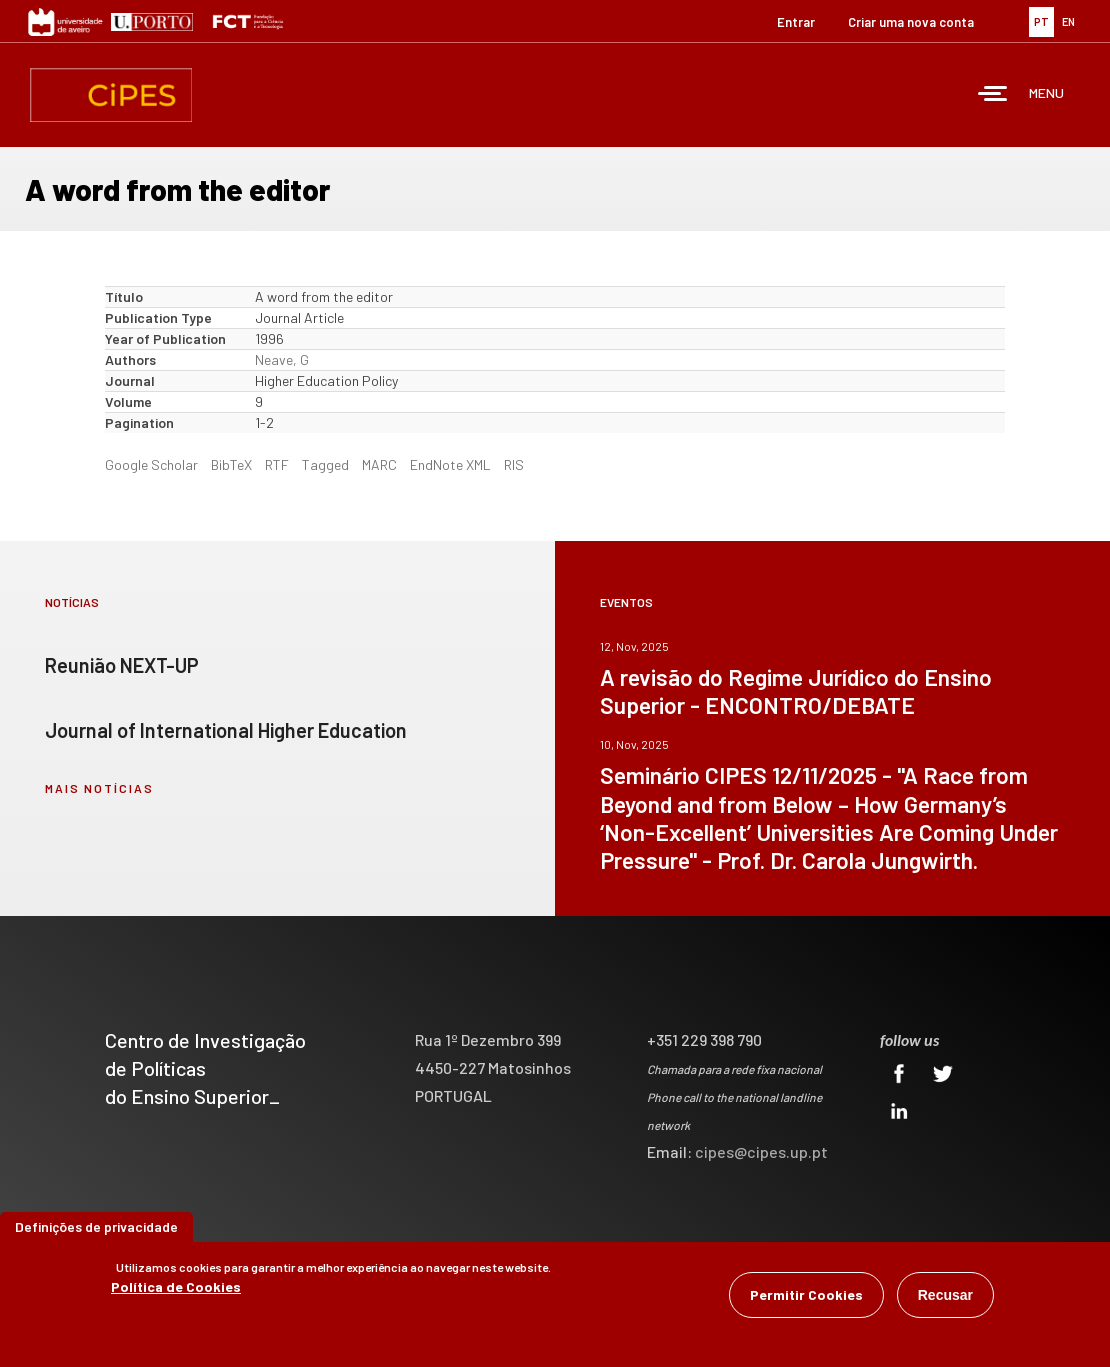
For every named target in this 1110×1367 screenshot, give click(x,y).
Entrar (796, 22)
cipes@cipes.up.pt (761, 1151)
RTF (277, 464)
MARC (379, 464)
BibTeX (231, 464)
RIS (514, 464)
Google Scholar (151, 464)
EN (1068, 21)
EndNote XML (450, 464)
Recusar (945, 1297)
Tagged (325, 464)
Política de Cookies (176, 1288)
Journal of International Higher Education (226, 730)
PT (1041, 21)
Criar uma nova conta (911, 22)
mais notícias (99, 788)
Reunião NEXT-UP (122, 665)
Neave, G (282, 359)
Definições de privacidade (96, 1228)
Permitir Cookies (806, 1296)
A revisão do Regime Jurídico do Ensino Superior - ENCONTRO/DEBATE (796, 691)
